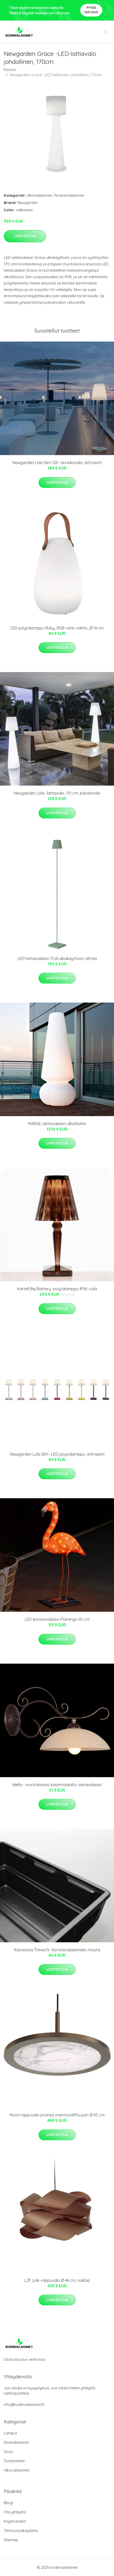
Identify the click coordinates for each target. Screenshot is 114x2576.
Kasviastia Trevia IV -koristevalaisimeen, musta (57, 1949)
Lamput (10, 2433)
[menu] (106, 31)
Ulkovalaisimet (39, 195)
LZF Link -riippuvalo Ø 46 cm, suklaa (57, 2280)
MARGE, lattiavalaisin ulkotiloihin (57, 1123)
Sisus (8, 2451)
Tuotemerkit (14, 2460)
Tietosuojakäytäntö (21, 2530)
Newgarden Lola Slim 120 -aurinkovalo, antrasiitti (57, 462)
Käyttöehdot (15, 2521)
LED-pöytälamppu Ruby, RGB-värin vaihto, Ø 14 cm (57, 627)
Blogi (8, 2502)
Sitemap (11, 2539)
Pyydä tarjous (91, 10)
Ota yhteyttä (15, 2512)
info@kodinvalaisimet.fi (24, 2404)
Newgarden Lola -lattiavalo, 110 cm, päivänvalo (57, 793)
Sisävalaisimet (16, 2442)
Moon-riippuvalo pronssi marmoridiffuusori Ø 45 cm (57, 2114)
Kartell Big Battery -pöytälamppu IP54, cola (57, 1288)
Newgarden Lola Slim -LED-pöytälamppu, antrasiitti (57, 1454)
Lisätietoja (25, 236)
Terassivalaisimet (69, 195)
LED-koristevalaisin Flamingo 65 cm (57, 1619)
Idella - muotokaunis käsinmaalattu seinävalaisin (57, 1784)
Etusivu (10, 69)
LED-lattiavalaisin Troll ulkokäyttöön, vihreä (57, 958)
